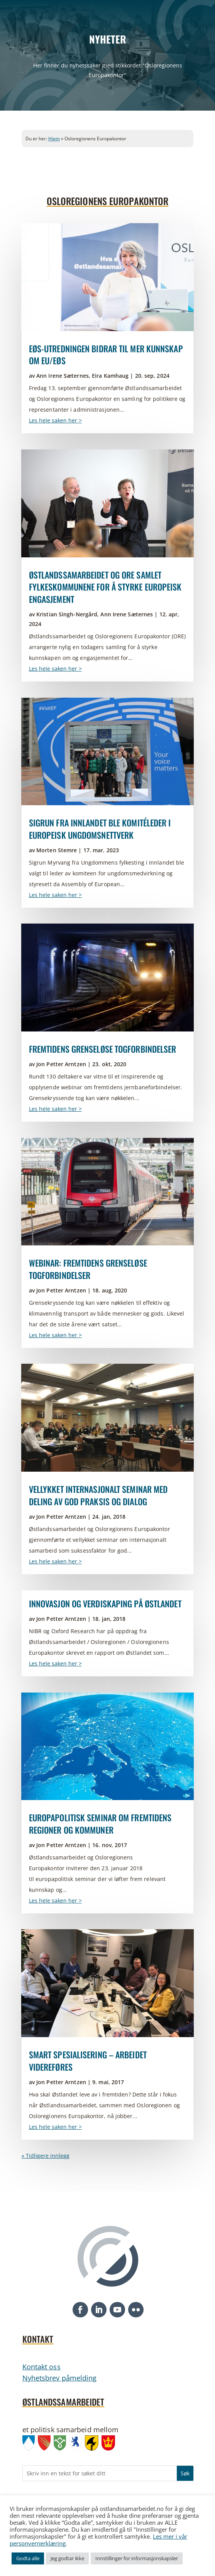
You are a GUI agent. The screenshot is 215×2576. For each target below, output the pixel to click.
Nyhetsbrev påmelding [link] (59, 2378)
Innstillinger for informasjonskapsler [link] (136, 2558)
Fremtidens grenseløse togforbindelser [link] (102, 1049)
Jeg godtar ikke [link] (67, 2558)
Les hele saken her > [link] (55, 420)
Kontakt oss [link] (41, 2366)
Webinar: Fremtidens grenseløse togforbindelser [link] (88, 1269)
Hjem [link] (54, 138)
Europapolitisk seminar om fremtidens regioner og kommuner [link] (100, 1823)
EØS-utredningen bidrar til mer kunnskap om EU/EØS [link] (106, 354)
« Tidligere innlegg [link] (45, 2155)
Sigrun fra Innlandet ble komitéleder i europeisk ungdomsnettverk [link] (100, 828)
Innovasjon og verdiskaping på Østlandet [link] (105, 1603)
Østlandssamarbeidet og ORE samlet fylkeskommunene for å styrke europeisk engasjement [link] (105, 587)
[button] (80, 2309)
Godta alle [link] (27, 2558)
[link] (107, 277)
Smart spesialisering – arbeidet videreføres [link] (88, 2060)
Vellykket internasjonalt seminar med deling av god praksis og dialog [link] (98, 1495)
